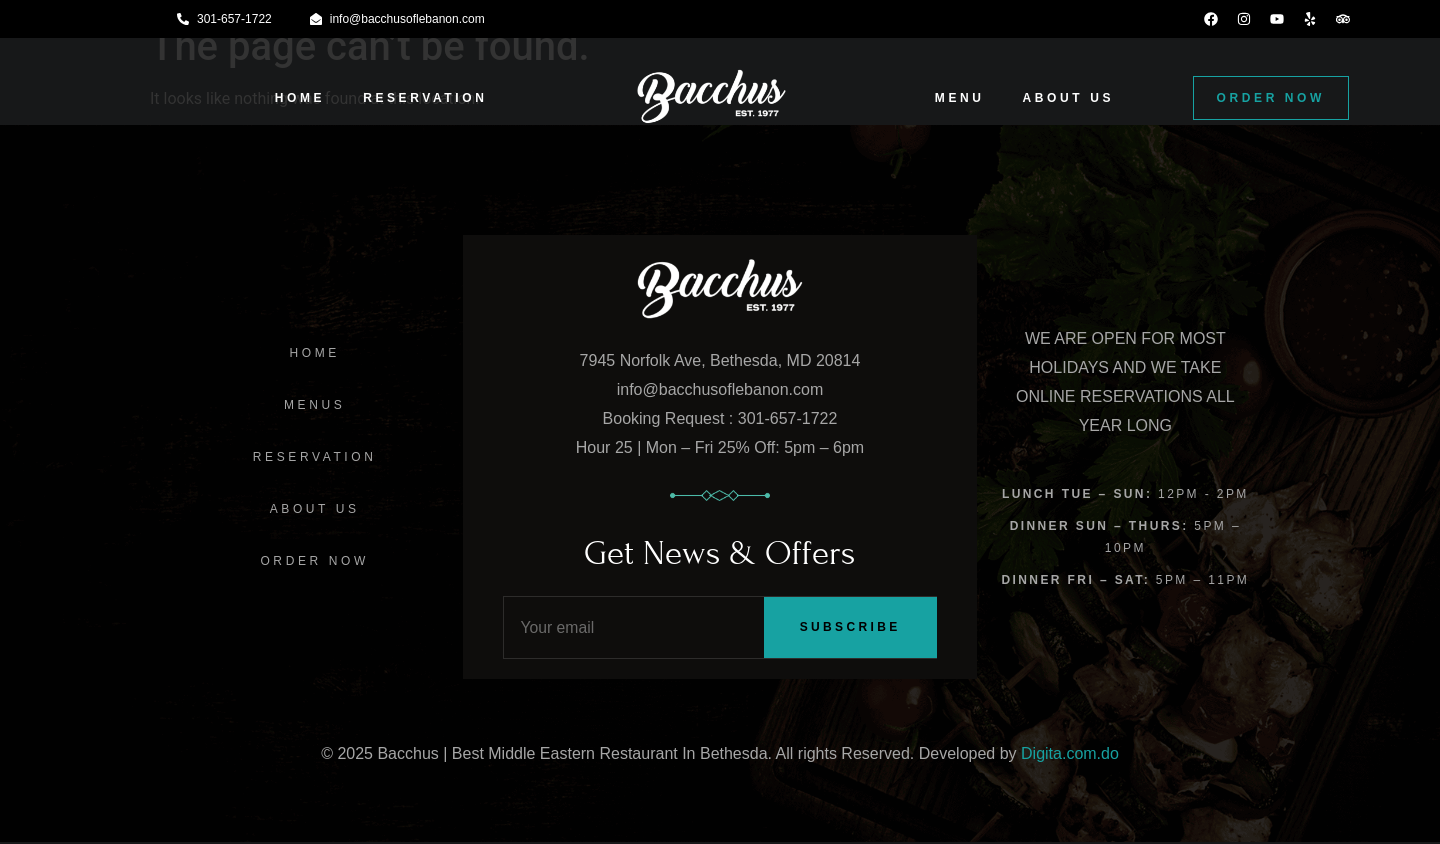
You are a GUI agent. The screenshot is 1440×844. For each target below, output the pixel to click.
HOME (300, 98)
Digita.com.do (1070, 754)
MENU (960, 98)
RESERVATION (425, 98)
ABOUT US (1068, 98)
